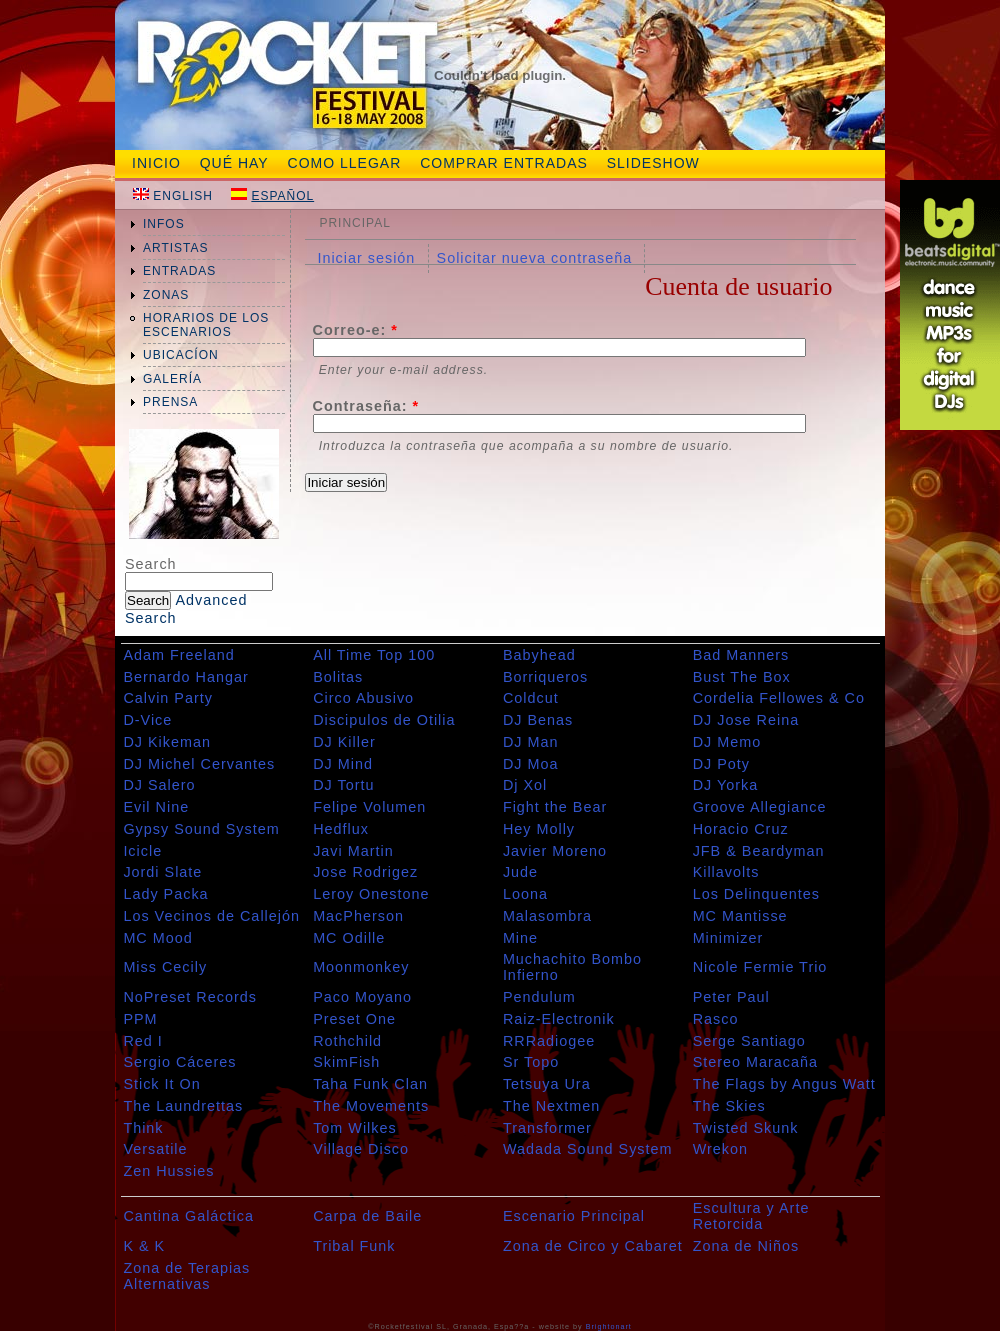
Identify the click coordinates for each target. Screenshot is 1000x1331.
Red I (142, 1041)
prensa (170, 402)
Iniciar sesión (366, 258)
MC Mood (157, 938)
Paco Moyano (362, 997)
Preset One (354, 1019)
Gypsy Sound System (201, 829)
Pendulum (539, 997)
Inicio (156, 163)
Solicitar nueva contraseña (535, 258)
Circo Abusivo (363, 698)
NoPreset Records (190, 997)
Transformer (547, 1128)
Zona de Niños (746, 1246)
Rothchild (347, 1041)
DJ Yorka (726, 785)
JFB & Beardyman (759, 851)
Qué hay (234, 163)
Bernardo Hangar (185, 677)
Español (282, 196)
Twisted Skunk (746, 1128)
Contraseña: (366, 406)
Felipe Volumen (369, 807)
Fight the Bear (555, 807)
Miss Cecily (165, 967)
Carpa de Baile (367, 1216)
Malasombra (547, 916)
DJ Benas (538, 720)
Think (143, 1128)
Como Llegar (345, 163)
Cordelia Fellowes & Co (779, 698)
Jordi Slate (162, 872)
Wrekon (720, 1149)
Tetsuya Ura (547, 1084)
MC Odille (349, 938)
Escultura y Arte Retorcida (751, 1216)
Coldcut (531, 698)
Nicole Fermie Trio (760, 967)
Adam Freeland (178, 655)
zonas (166, 295)
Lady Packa (165, 894)
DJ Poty (721, 764)
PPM (140, 1019)
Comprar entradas (504, 163)
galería (172, 379)
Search (151, 564)
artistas (176, 248)
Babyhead (539, 655)
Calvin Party (168, 698)
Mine (520, 938)
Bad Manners (741, 655)
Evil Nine (156, 807)
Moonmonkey (361, 967)
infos (164, 224)
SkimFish (346, 1062)
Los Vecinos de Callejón (211, 916)
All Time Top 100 (374, 655)
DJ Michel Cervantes (199, 764)
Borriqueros (545, 677)
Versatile (155, 1149)
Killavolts (726, 872)
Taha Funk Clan (370, 1084)
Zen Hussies (168, 1171)
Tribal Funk (354, 1246)
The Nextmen (551, 1106)
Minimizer (728, 938)
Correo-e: (355, 330)
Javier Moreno (555, 851)
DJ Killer (344, 742)
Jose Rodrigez (365, 872)
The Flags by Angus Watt (784, 1084)
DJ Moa (531, 764)
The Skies (729, 1106)
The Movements (371, 1106)
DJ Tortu (343, 785)
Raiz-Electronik (559, 1019)
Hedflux (341, 829)
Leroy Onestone (371, 894)
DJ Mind (343, 764)
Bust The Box (742, 677)
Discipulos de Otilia (384, 720)
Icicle (142, 851)
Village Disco (361, 1149)
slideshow (653, 163)
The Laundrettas (183, 1106)
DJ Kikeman (167, 742)
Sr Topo (531, 1062)
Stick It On (161, 1084)
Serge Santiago (749, 1041)
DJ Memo (727, 742)
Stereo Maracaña (755, 1062)
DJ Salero (159, 785)
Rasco (716, 1019)
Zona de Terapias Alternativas (186, 1276)
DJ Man (531, 742)
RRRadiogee (549, 1041)
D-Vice (147, 720)
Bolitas (338, 677)
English (183, 196)
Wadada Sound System (588, 1149)
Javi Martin (353, 851)
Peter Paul (731, 997)
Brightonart (609, 1326)
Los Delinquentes (756, 894)
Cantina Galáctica (188, 1216)
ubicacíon (181, 355)
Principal (354, 223)
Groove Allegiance (760, 807)
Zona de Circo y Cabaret (593, 1246)
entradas (179, 271)
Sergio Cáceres (179, 1062)
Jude (520, 872)
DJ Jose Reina (746, 720)
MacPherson (358, 916)
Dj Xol (525, 785)
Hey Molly (539, 829)
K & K (144, 1246)
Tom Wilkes (355, 1128)
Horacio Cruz (741, 829)
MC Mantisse (740, 916)
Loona (525, 894)
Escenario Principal (574, 1216)
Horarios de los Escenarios (206, 325)
